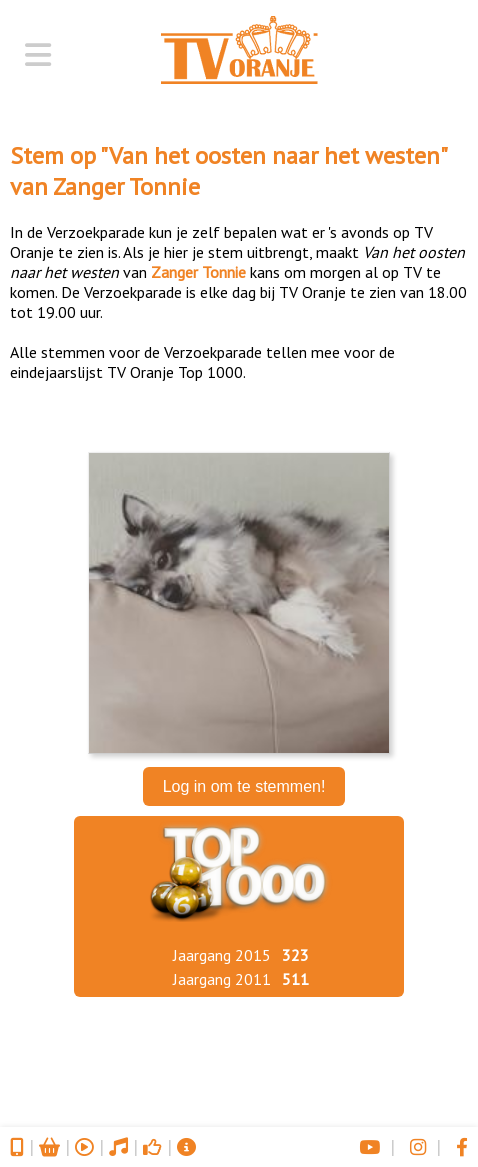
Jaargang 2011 (222, 979)
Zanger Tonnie (126, 186)
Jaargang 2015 (222, 955)
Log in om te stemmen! (244, 786)
